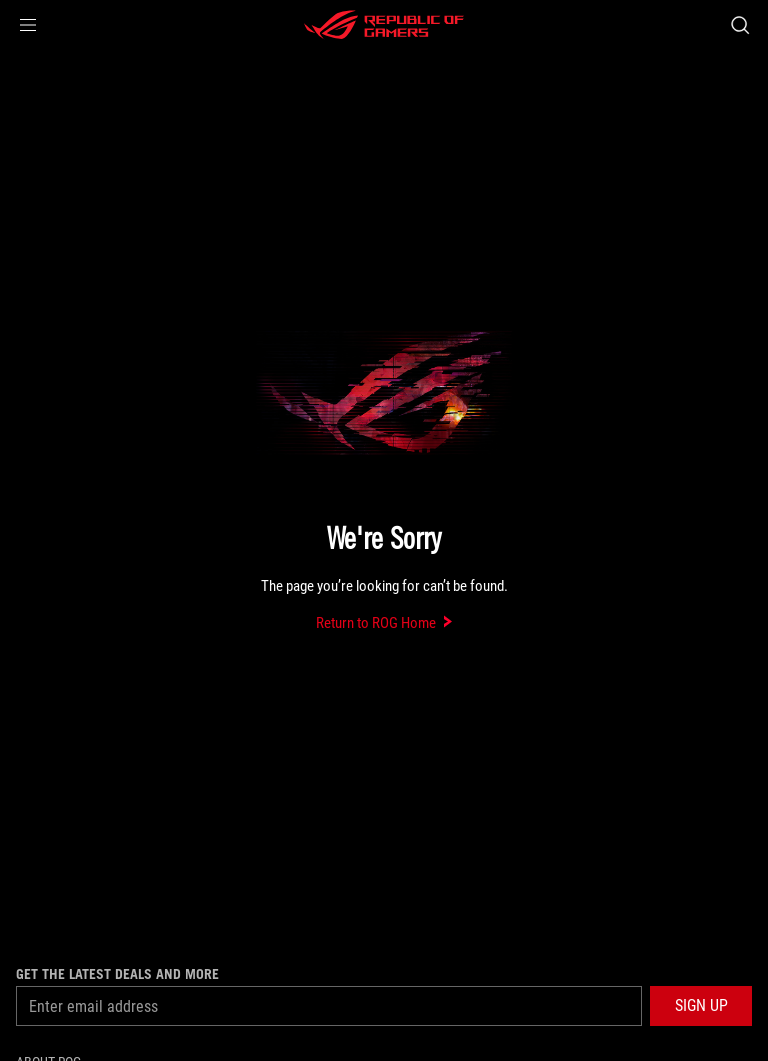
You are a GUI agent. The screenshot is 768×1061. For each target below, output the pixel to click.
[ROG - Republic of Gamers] (384, 25)
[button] (28, 25)
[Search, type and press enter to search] (739, 25)
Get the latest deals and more (117, 974)
